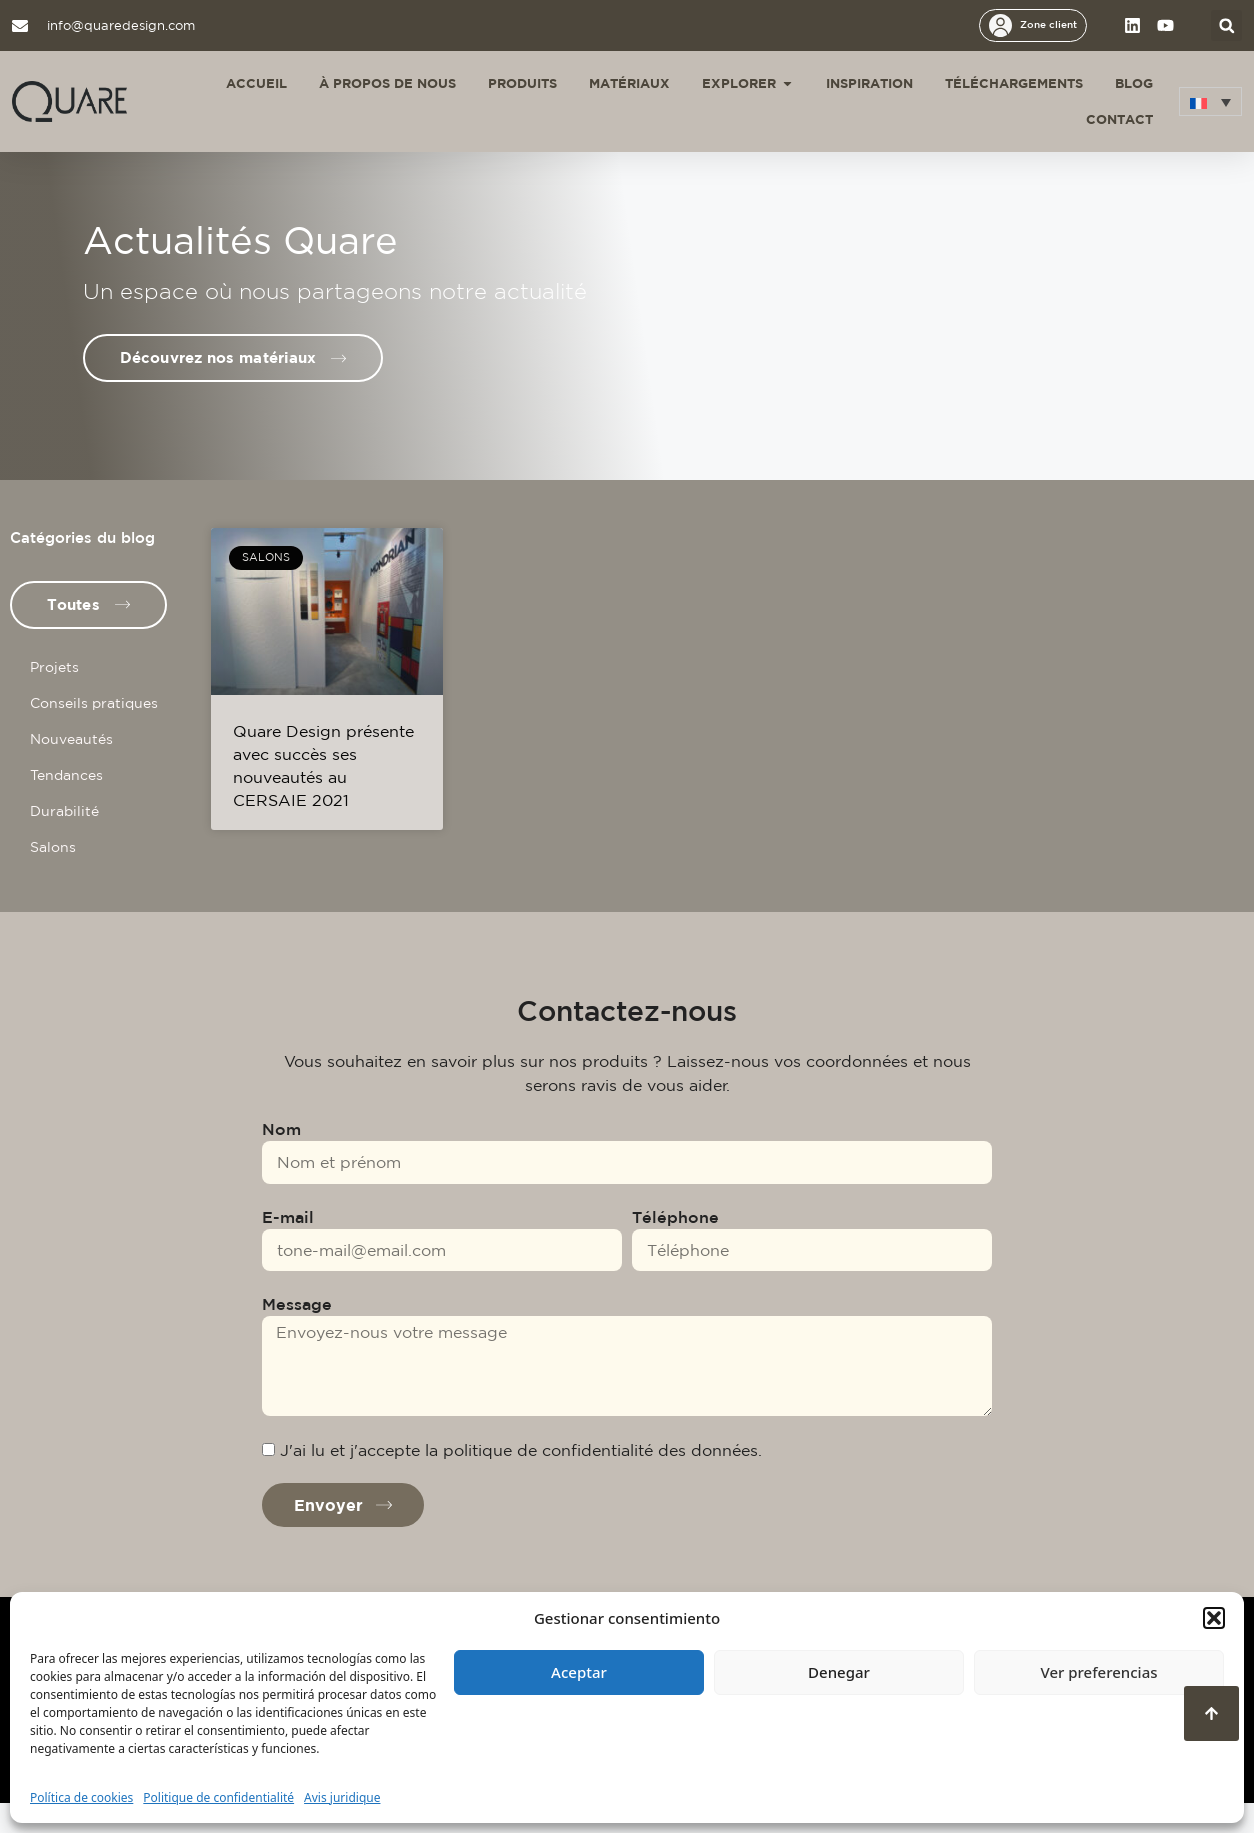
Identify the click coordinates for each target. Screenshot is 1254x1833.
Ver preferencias (1098, 1672)
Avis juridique (342, 1797)
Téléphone (675, 1247)
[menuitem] (1210, 101)
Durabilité (64, 841)
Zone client (1048, 24)
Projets (54, 697)
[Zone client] (1000, 25)
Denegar (839, 1672)
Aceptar (579, 1672)
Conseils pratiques (94, 733)
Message (297, 1334)
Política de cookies (81, 1797)
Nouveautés (71, 769)
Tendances (66, 805)
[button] (1214, 1618)
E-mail (288, 1247)
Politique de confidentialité (218, 1797)
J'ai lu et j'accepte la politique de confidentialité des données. (521, 1480)
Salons (53, 877)
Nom (281, 1159)
